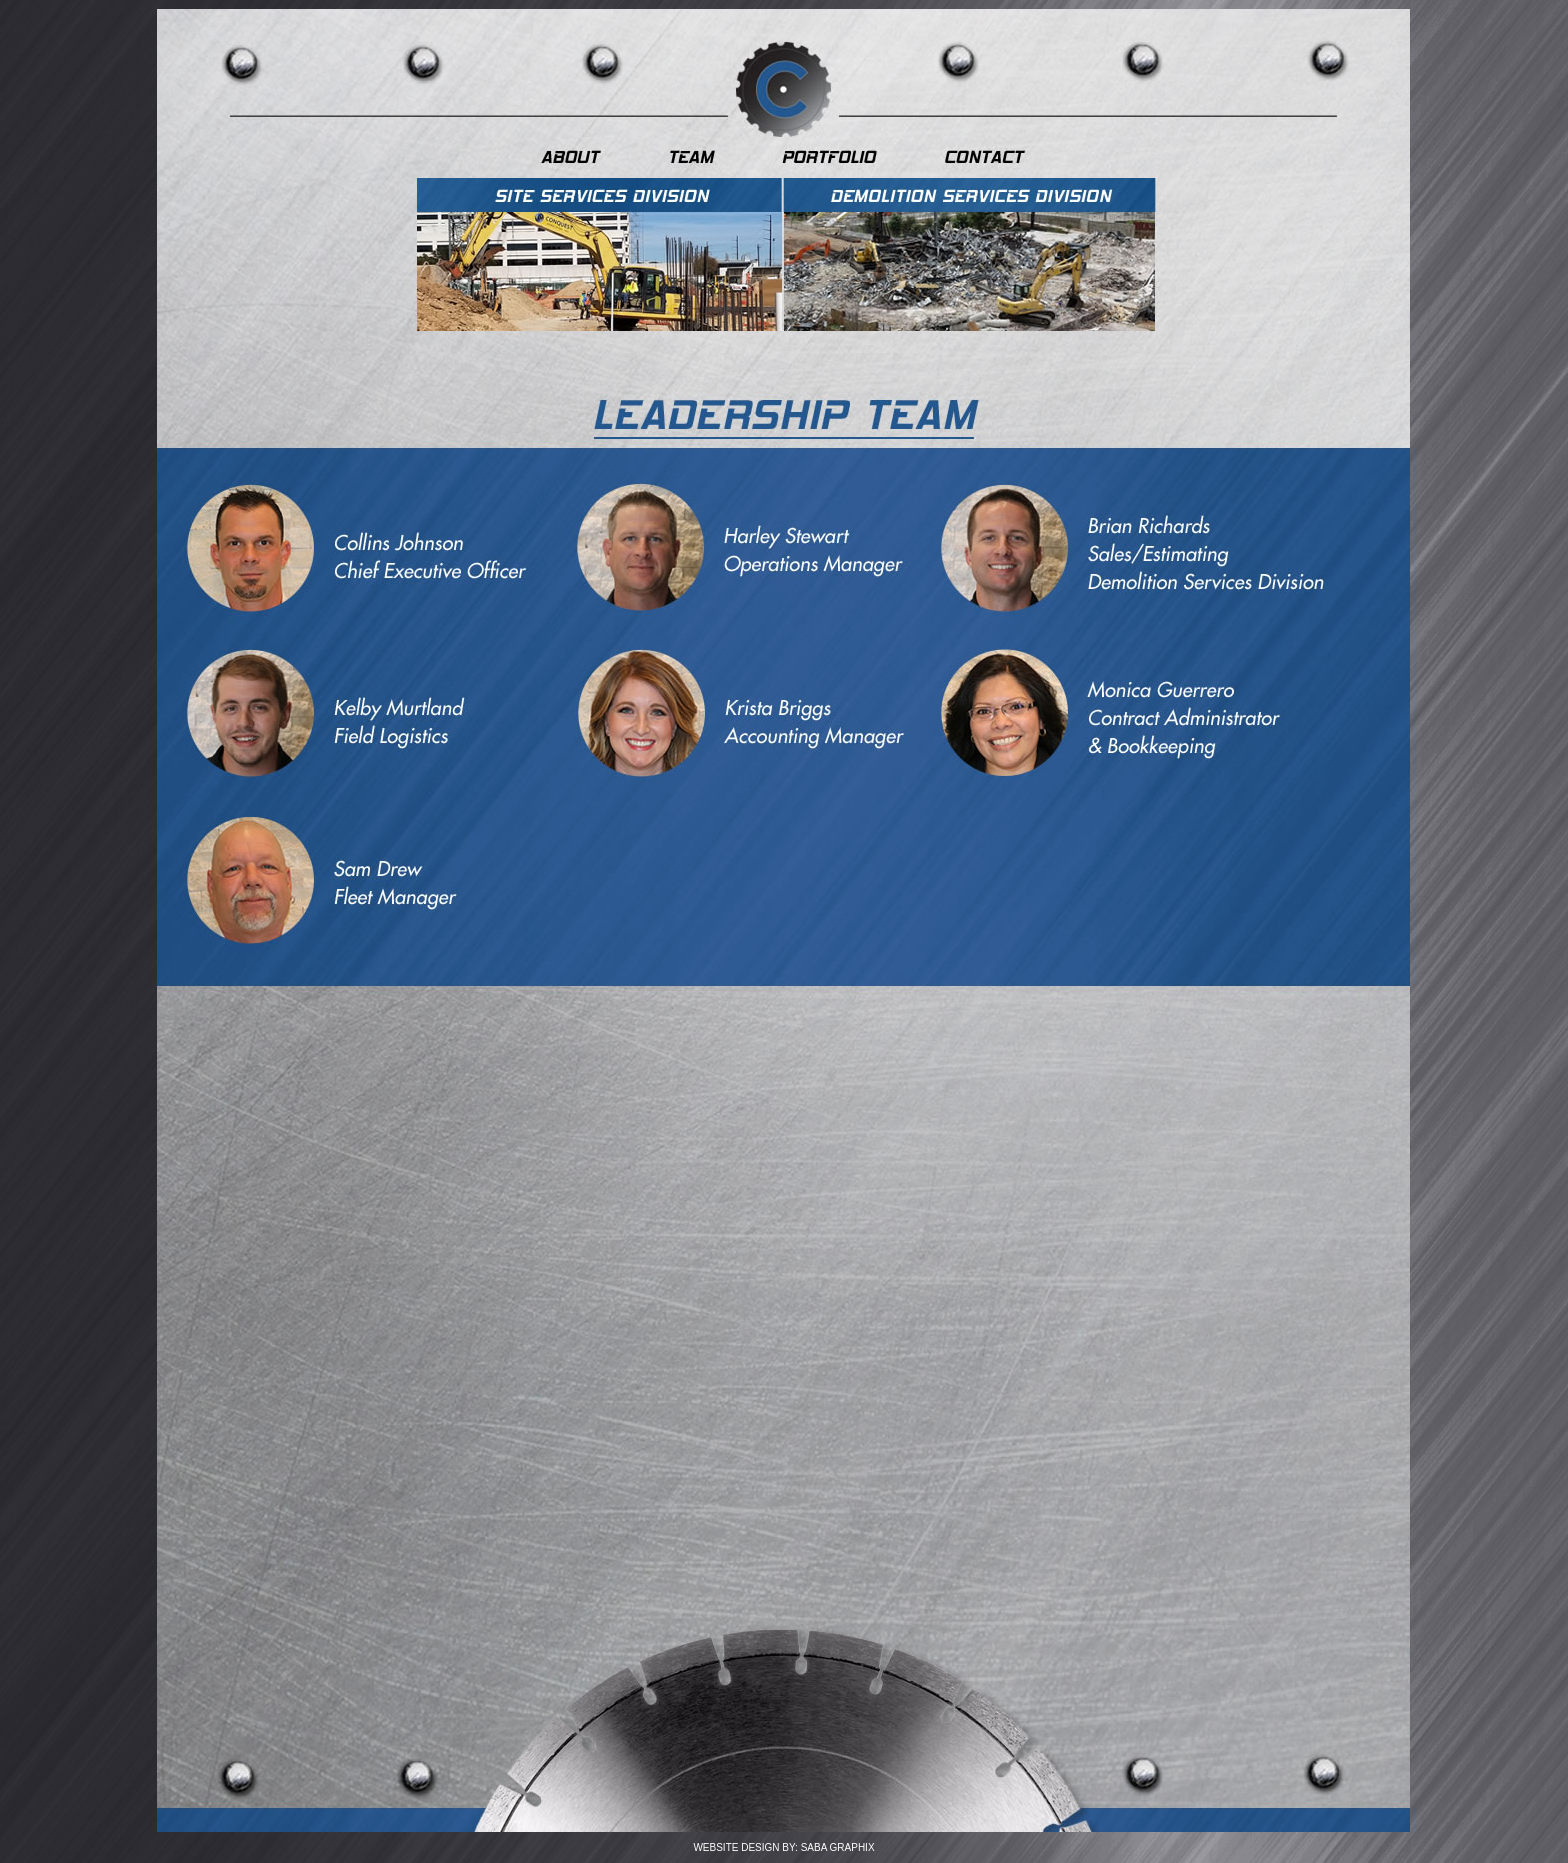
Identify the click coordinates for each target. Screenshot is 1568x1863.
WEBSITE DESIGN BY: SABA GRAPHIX (783, 1847)
